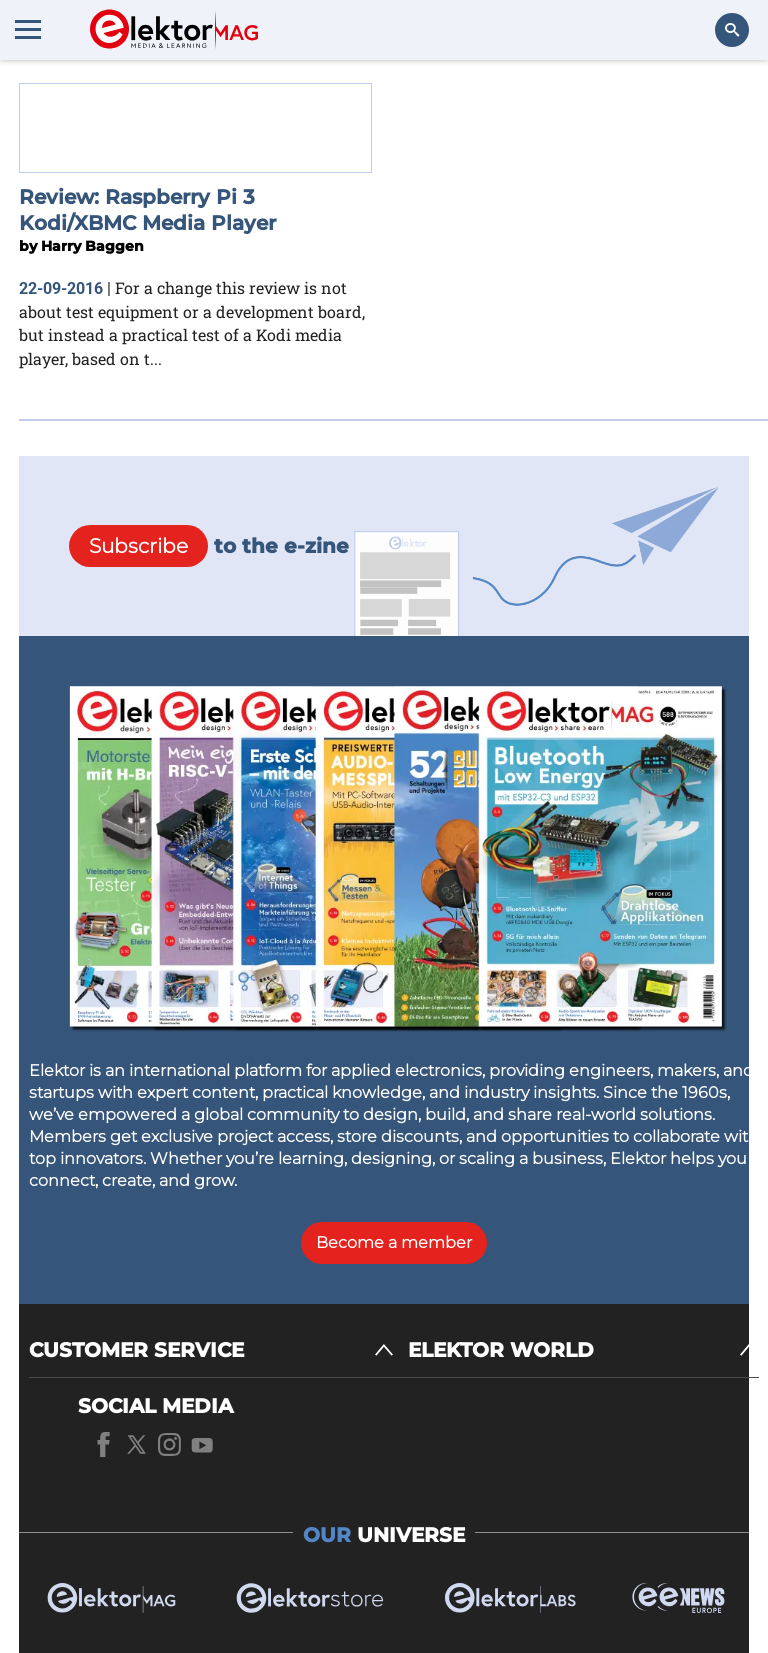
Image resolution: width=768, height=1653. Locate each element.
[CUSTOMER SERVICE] (211, 1350)
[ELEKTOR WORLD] (583, 1350)
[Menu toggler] (28, 29)
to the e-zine (209, 546)
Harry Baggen (92, 246)
